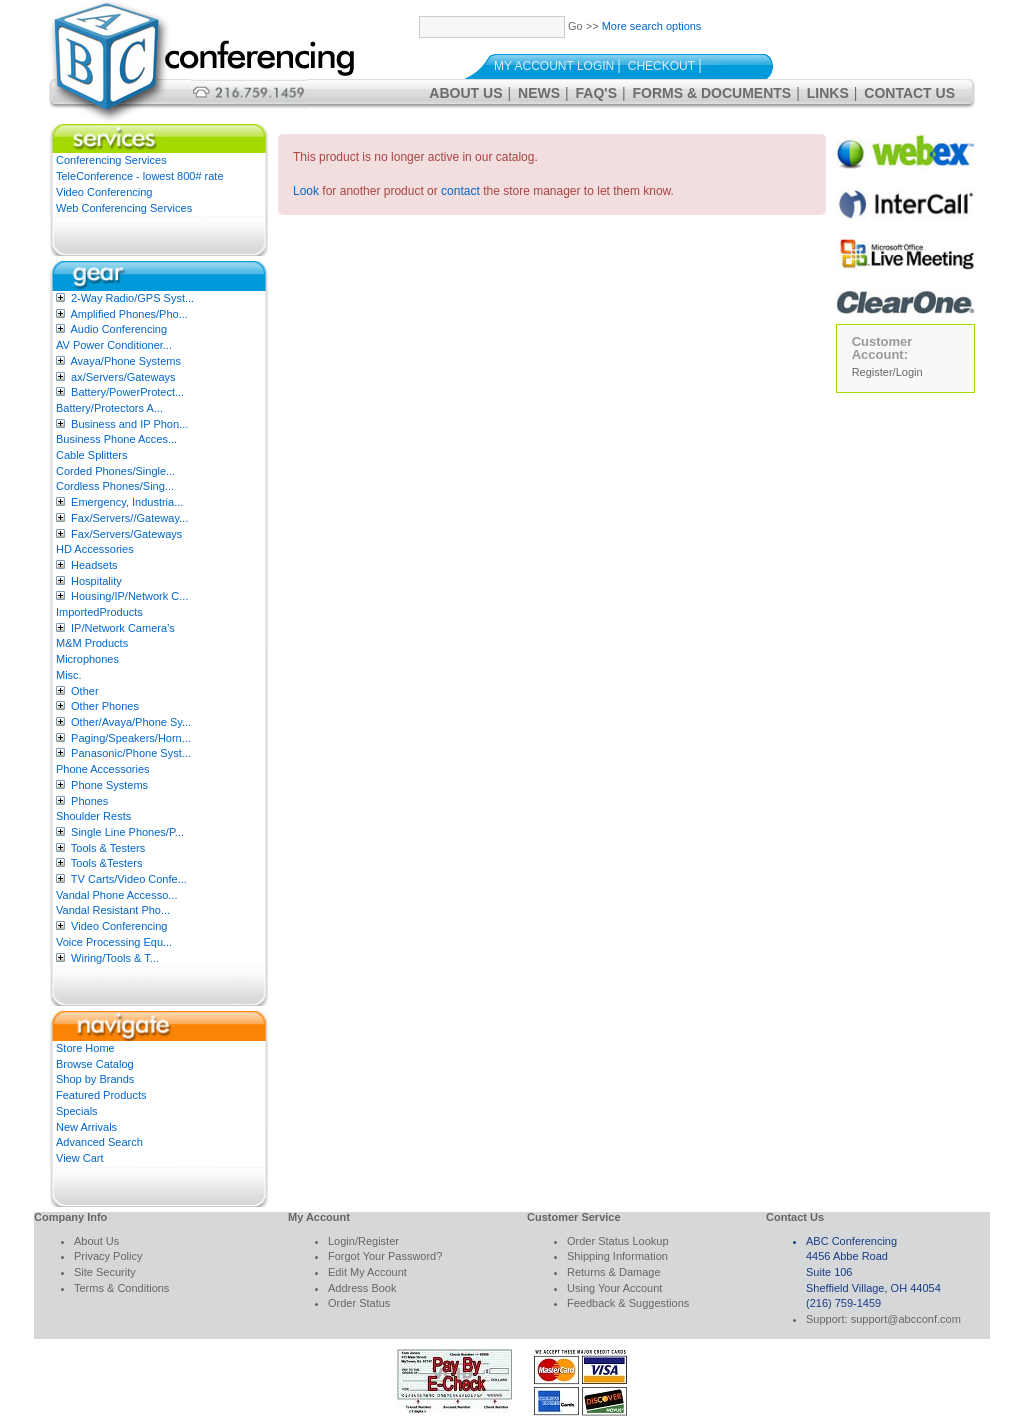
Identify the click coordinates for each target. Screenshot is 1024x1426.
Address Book (362, 1288)
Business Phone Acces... (116, 439)
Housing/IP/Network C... (129, 596)
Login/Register (363, 1241)
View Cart (79, 1158)
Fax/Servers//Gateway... (129, 518)
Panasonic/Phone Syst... (131, 753)
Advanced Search (99, 1142)
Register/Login (887, 372)
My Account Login (554, 66)
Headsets (94, 565)
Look (306, 191)
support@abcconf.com (906, 1319)
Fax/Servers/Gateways (126, 534)
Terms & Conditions (121, 1288)
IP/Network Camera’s (123, 628)
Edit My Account (367, 1272)
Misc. (69, 675)
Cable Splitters (92, 455)
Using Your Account (614, 1288)
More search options (652, 26)
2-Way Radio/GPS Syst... (132, 298)
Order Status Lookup (618, 1241)
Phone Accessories (103, 769)
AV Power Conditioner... (114, 345)
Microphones (87, 659)
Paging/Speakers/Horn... (131, 738)
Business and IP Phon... (129, 424)
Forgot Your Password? (385, 1256)
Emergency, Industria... (127, 502)
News (539, 93)
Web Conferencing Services (124, 208)
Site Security (105, 1272)
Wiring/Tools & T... (115, 958)
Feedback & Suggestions (628, 1303)
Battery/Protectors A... (109, 408)
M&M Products (92, 643)
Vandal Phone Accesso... (117, 895)
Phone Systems (109, 785)
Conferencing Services (111, 160)
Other (85, 691)
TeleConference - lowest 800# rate (140, 176)
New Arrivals (86, 1127)
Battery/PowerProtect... (127, 392)
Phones (89, 801)
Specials (77, 1111)
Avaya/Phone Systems (125, 361)
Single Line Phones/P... (127, 832)
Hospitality (96, 581)
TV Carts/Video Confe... (129, 879)
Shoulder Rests (93, 816)
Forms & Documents (712, 93)
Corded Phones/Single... (115, 471)
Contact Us (909, 93)
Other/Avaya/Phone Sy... (131, 722)
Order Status (359, 1303)
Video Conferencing (104, 192)
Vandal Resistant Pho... (113, 910)
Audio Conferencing (118, 329)
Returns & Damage (614, 1272)
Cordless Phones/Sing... (115, 486)
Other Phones (105, 706)
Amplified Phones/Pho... (128, 314)
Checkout (661, 66)
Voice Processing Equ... (114, 942)
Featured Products (101, 1095)
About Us (465, 93)
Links (828, 93)
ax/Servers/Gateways (123, 377)
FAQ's (596, 93)
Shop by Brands (95, 1079)
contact (460, 191)
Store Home (85, 1048)
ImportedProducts (99, 612)
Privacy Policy (108, 1256)
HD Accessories (95, 549)
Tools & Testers (108, 848)
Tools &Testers (107, 863)
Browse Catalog (95, 1064)
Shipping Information (617, 1256)
